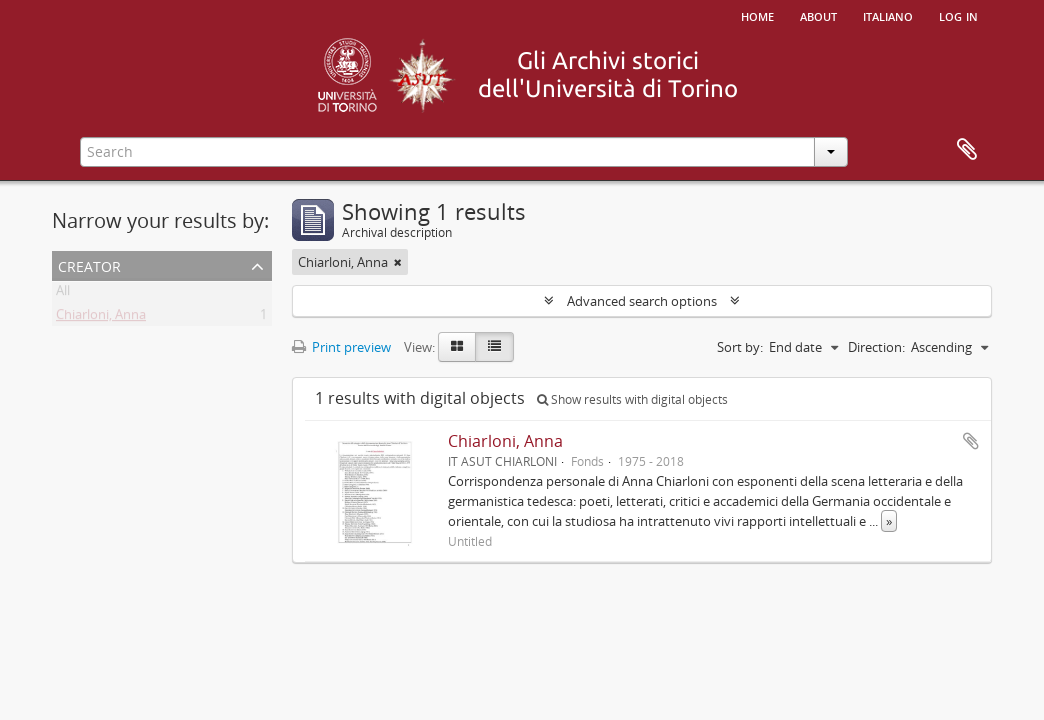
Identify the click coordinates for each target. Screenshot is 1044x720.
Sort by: (740, 347)
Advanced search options (642, 301)
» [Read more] (889, 521)
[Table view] (494, 347)
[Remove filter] (398, 262)
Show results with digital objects (632, 399)
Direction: (876, 347)
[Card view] (457, 347)
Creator (89, 264)
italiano (888, 15)
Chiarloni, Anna (101, 318)
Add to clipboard (971, 441)
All (63, 294)
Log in (958, 15)
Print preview (341, 347)
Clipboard (967, 150)
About (818, 15)
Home (757, 15)
